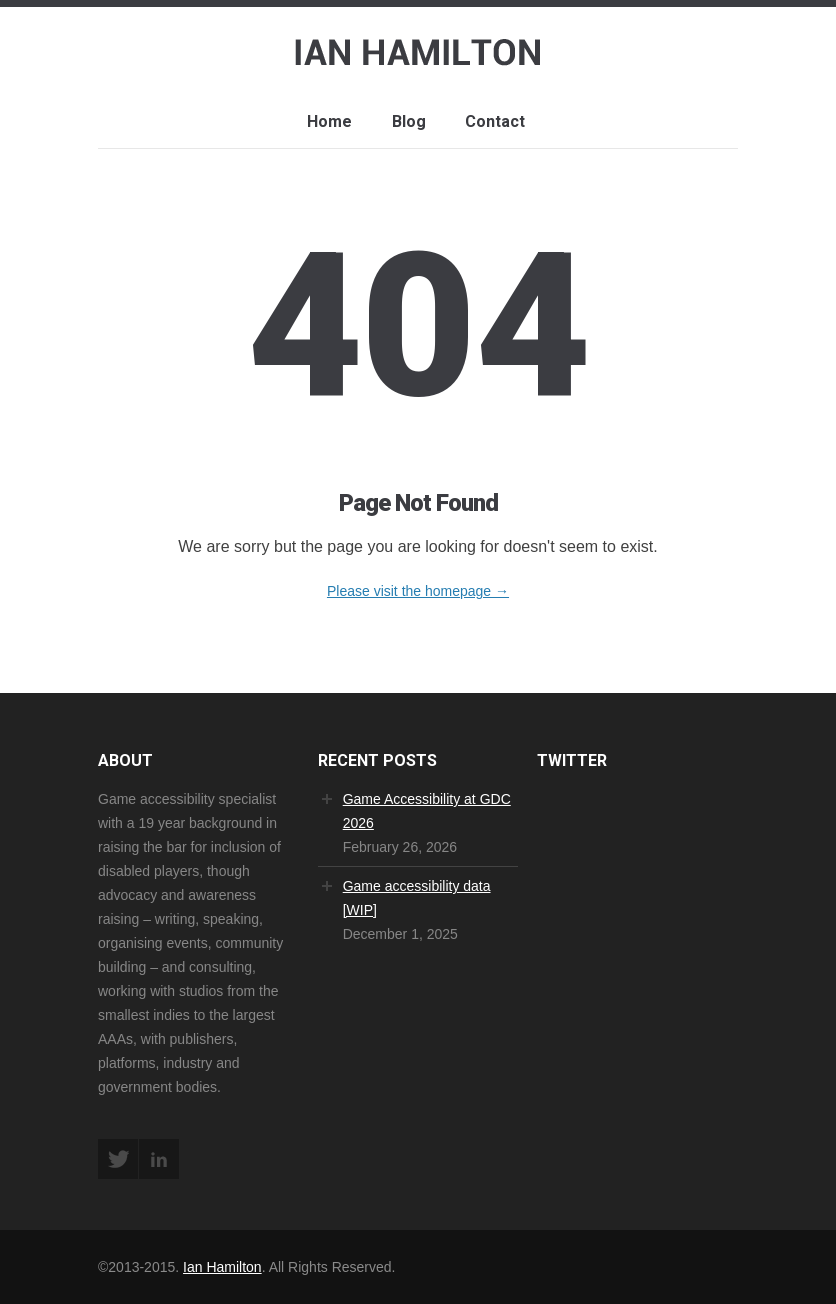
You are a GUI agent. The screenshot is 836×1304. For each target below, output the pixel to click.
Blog (409, 121)
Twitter (118, 1159)
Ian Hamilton (222, 1267)
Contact (495, 121)
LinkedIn (159, 1159)
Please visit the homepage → (418, 591)
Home (329, 121)
